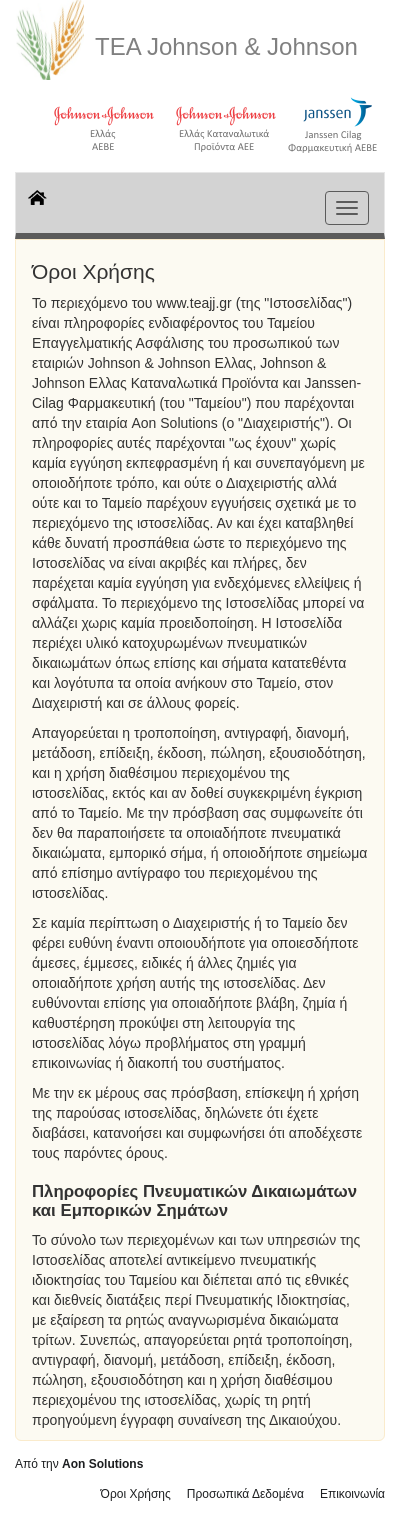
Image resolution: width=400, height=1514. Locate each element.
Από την (79, 1464)
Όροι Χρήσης (136, 1494)
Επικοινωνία (352, 1494)
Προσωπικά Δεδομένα (245, 1494)
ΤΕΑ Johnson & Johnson (226, 46)
